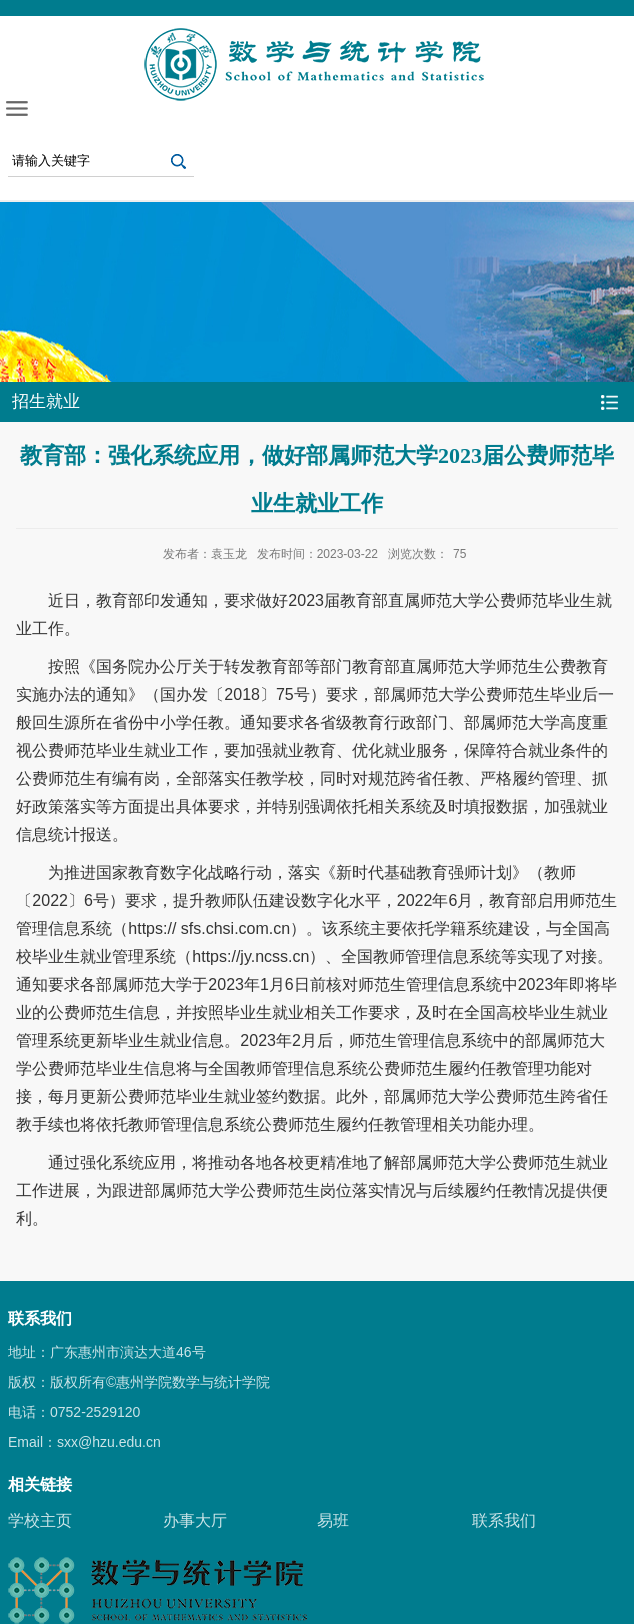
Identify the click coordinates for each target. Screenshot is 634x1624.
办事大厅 (195, 1520)
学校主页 (40, 1520)
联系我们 (504, 1520)
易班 (333, 1520)
